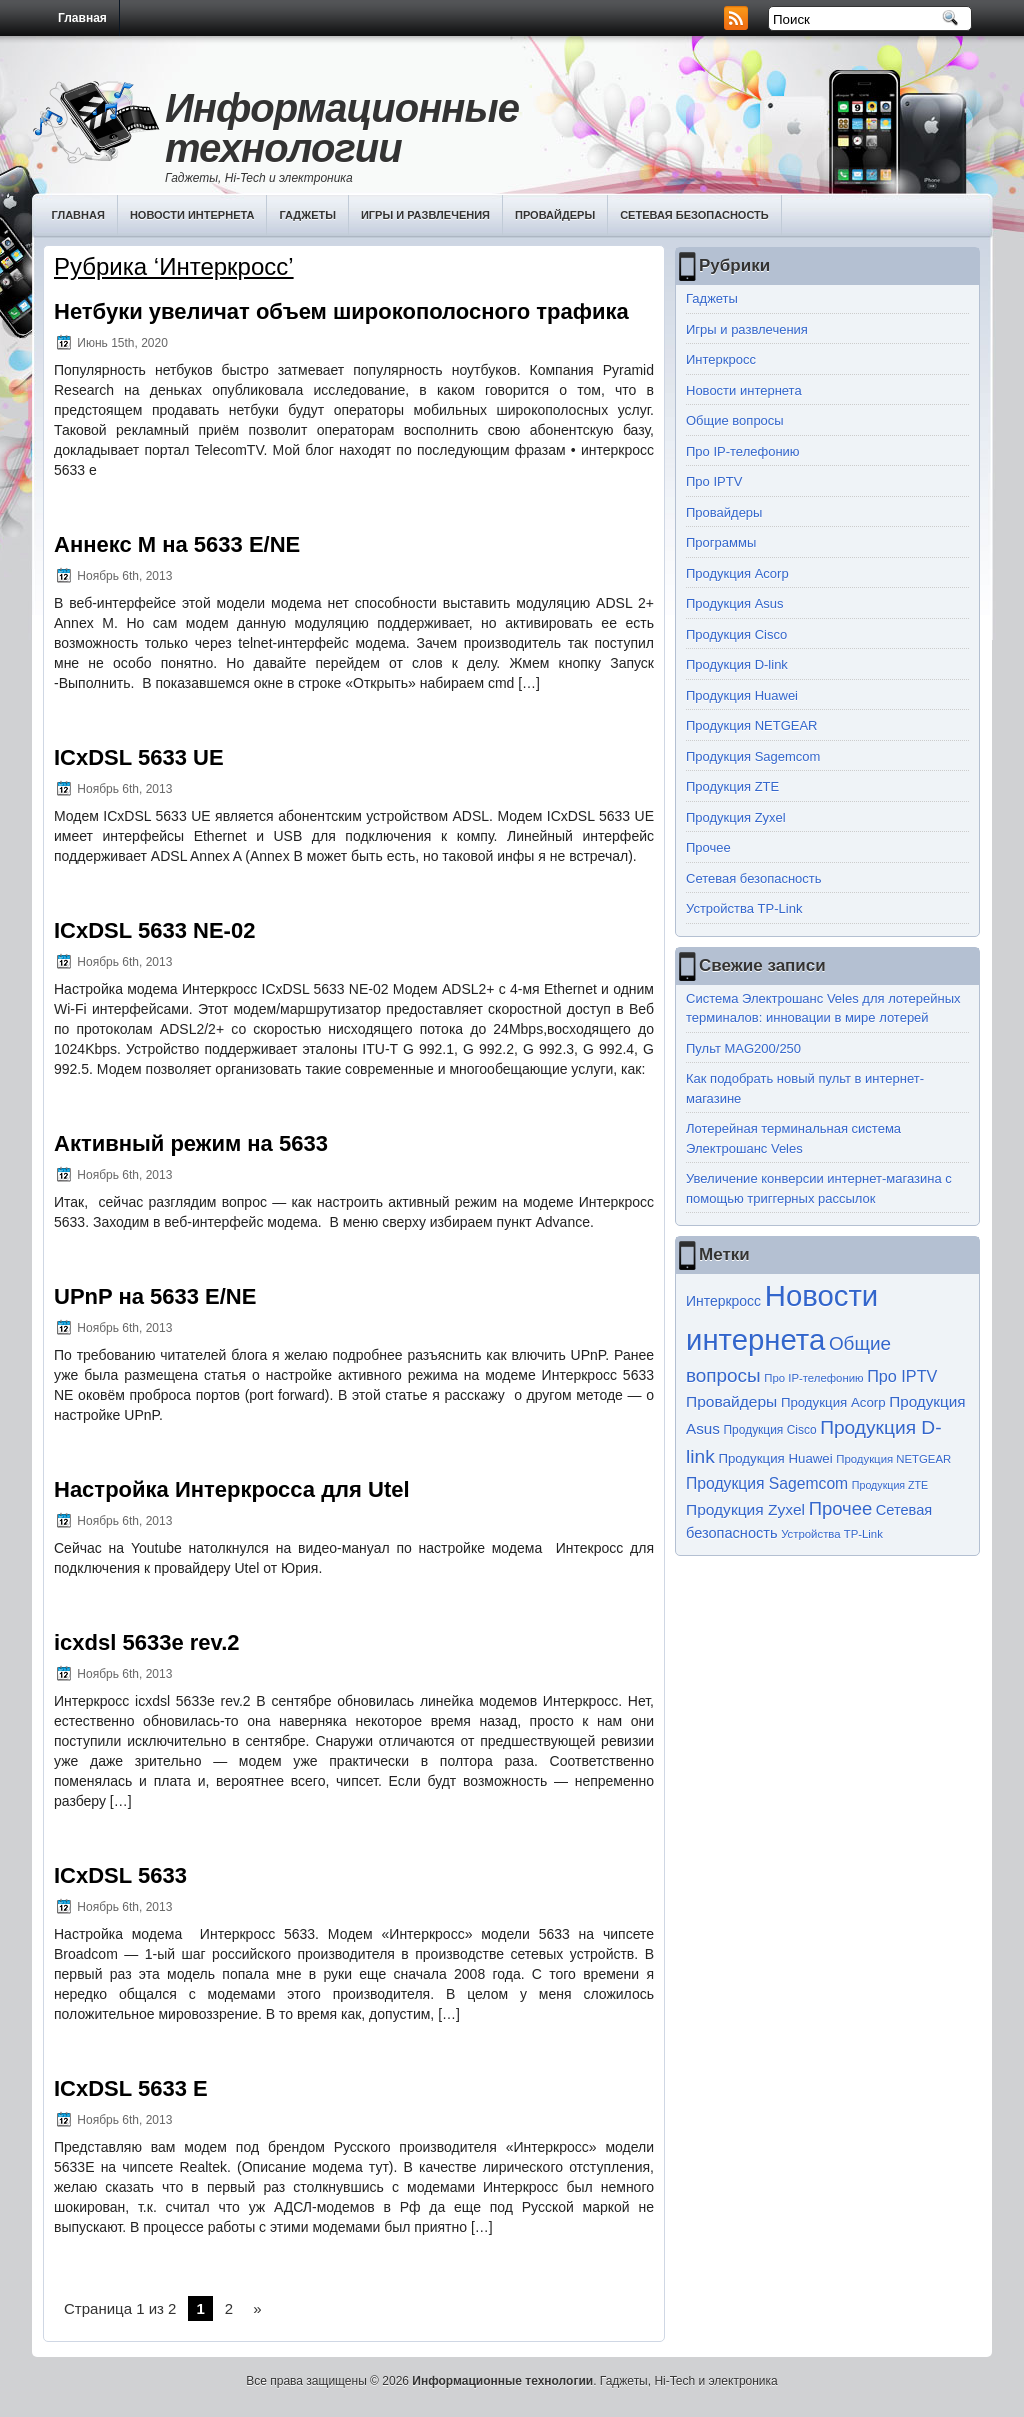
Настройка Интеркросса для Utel (232, 1489)
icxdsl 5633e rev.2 (147, 1642)
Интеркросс (721, 359)
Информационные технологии (342, 128)
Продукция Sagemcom (753, 756)
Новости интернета (192, 215)
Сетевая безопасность (694, 215)
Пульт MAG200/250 (743, 1048)
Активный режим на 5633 (191, 1143)
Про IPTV (714, 481)
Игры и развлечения (425, 215)
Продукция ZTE (732, 786)
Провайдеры (555, 215)
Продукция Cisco (736, 634)
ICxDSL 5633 (120, 1875)
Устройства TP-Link (744, 908)
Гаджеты (307, 215)
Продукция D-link (737, 664)
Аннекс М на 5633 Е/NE (177, 544)
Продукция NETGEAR (752, 725)
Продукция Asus (735, 603)
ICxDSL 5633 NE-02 (154, 930)
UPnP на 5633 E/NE (155, 1296)
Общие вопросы (735, 420)
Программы (721, 542)
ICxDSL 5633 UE (139, 757)
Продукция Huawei (742, 695)
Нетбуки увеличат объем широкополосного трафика (341, 311)
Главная (82, 18)
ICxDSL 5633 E (131, 2088)
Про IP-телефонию (743, 451)
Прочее (708, 847)
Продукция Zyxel (736, 817)
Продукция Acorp (737, 573)
